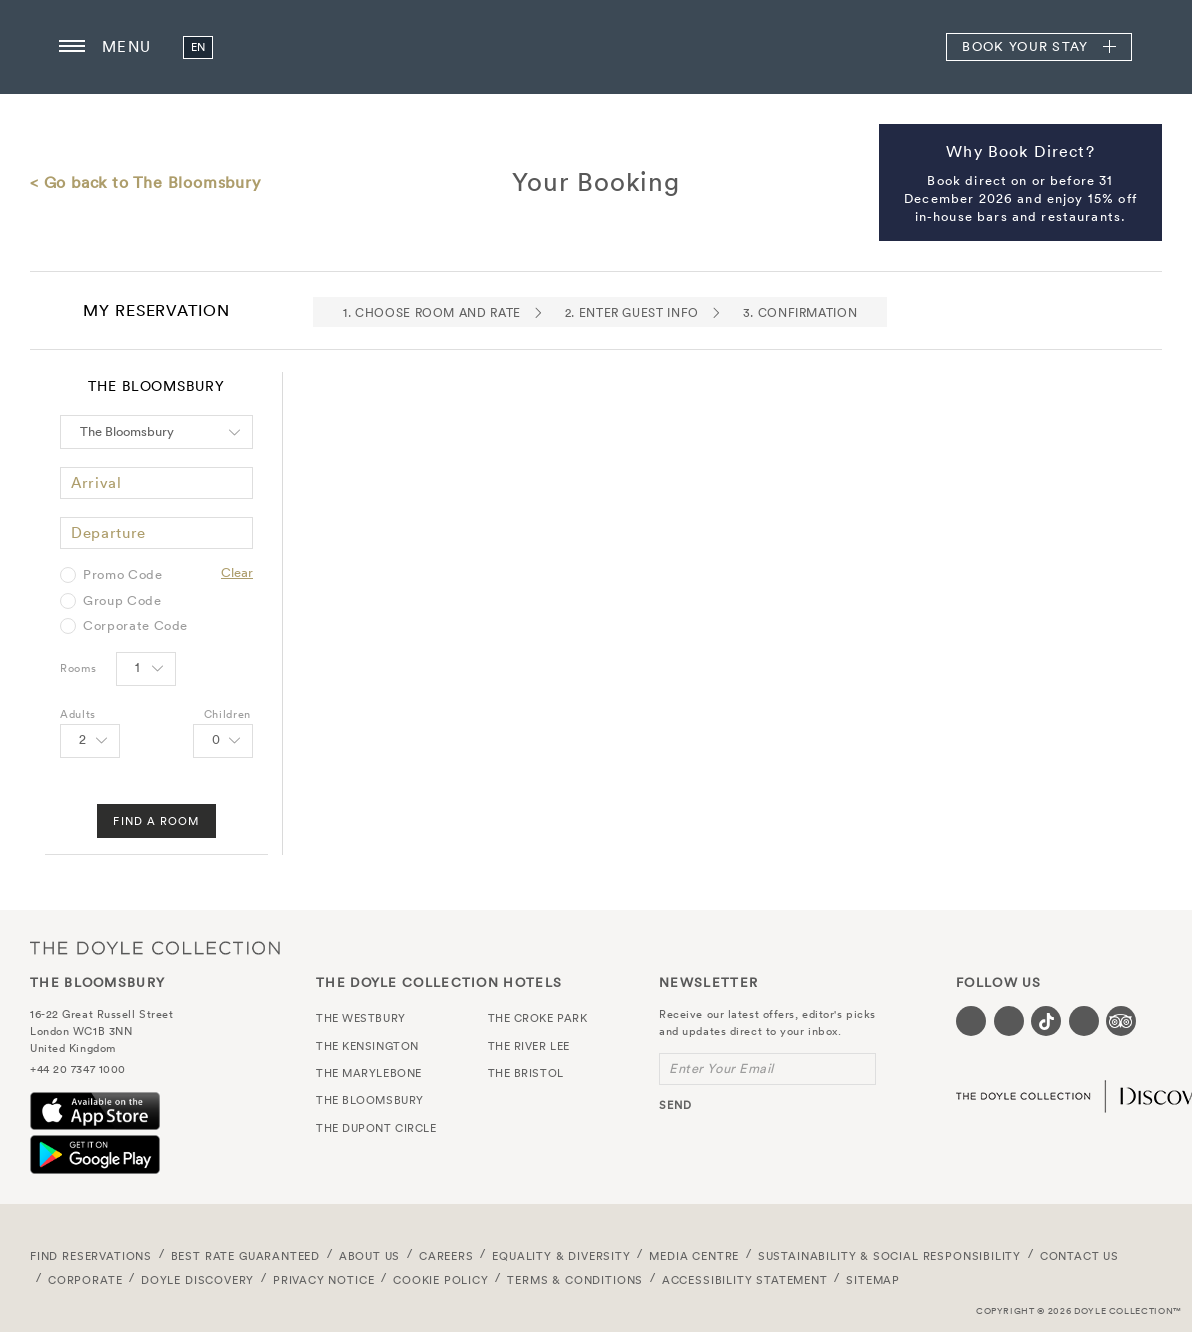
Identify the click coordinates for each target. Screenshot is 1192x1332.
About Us (370, 1256)
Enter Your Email (721, 1068)
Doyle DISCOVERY (197, 1280)
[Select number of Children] (223, 741)
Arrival (96, 482)
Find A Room (156, 821)
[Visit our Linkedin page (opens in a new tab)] (1084, 1021)
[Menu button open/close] (72, 47)
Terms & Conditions (575, 1280)
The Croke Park (538, 1018)
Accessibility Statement (745, 1280)
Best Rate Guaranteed (246, 1256)
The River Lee (529, 1046)
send (675, 1105)
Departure (108, 532)
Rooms (78, 668)
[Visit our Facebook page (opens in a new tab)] (971, 1021)
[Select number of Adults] (90, 741)
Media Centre (694, 1256)
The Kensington (367, 1046)
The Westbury (361, 1018)
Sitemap (873, 1280)
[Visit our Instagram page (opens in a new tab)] (1009, 1021)
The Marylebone (369, 1073)
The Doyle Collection (155, 947)
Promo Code (123, 575)
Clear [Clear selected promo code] (237, 572)
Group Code (122, 601)
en (198, 47)
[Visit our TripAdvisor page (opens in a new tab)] (1121, 1021)
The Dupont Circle (376, 1128)
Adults (78, 714)
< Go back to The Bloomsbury (145, 182)
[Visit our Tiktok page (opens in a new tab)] (1046, 1021)
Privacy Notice (324, 1280)
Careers (446, 1256)
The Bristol (526, 1073)
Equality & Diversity (561, 1256)
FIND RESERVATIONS (91, 1256)
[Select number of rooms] (146, 669)
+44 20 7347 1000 (78, 1069)
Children (227, 714)
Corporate (85, 1280)
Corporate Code (135, 626)
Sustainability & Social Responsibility (889, 1256)
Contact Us (1079, 1256)
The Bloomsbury (596, 47)
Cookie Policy (441, 1280)
